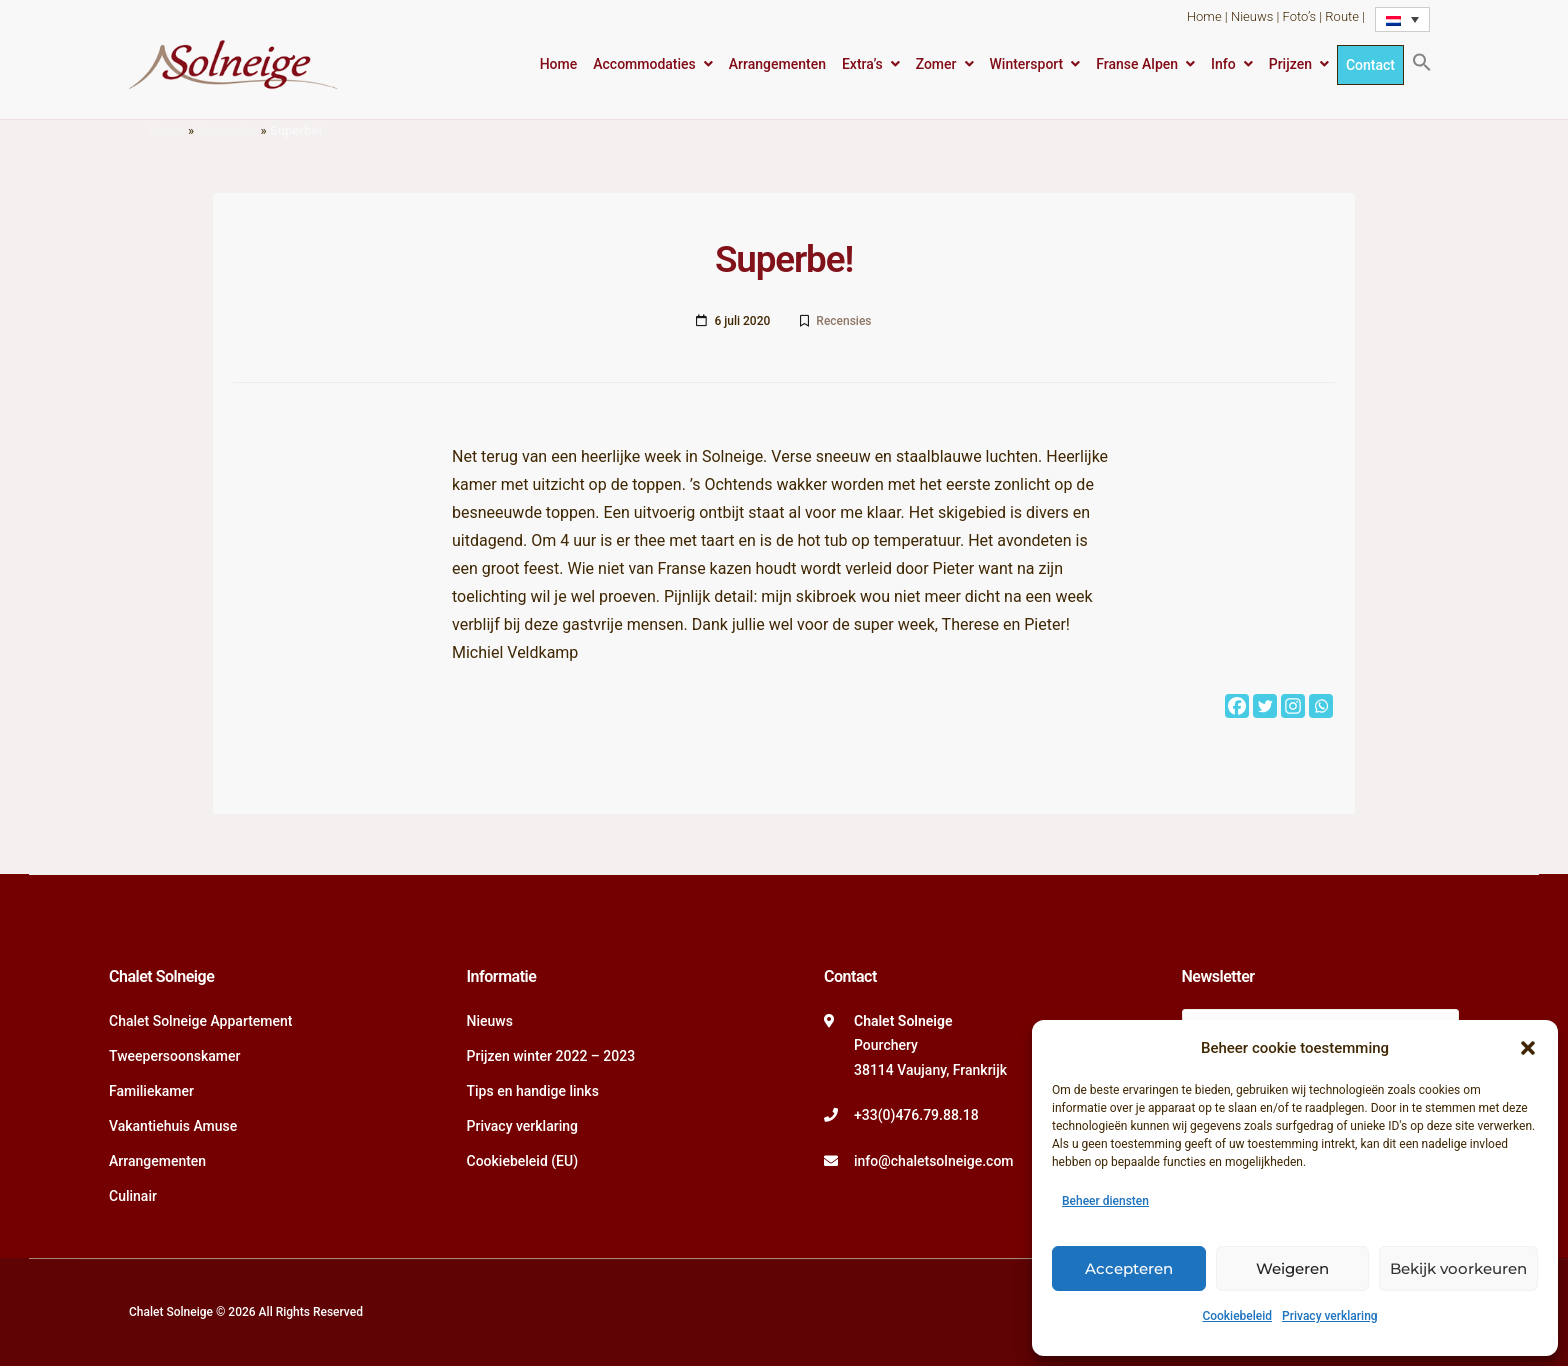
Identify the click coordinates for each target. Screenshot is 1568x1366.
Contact (1370, 65)
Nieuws (1252, 16)
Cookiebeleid (1237, 1316)
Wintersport (1027, 64)
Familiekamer (151, 1091)
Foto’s (1299, 16)
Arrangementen (777, 64)
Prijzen (1290, 64)
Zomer (936, 64)
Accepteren (1129, 1268)
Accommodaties (644, 64)
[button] (1528, 1048)
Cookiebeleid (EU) (523, 1161)
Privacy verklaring (1330, 1316)
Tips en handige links (533, 1091)
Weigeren (1292, 1268)
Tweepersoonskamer (174, 1056)
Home (1204, 16)
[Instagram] (1293, 706)
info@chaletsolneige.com (934, 1161)
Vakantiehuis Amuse (173, 1126)
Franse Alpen (1137, 64)
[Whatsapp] (1321, 706)
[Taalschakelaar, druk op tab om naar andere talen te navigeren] (1402, 19)
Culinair (133, 1196)
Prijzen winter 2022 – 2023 (551, 1056)
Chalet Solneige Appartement (201, 1021)
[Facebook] (1237, 706)
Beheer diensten (1105, 1201)
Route (1342, 16)
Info (1223, 64)
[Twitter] (1265, 706)
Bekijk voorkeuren (1458, 1268)
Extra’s (862, 64)
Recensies (227, 130)
